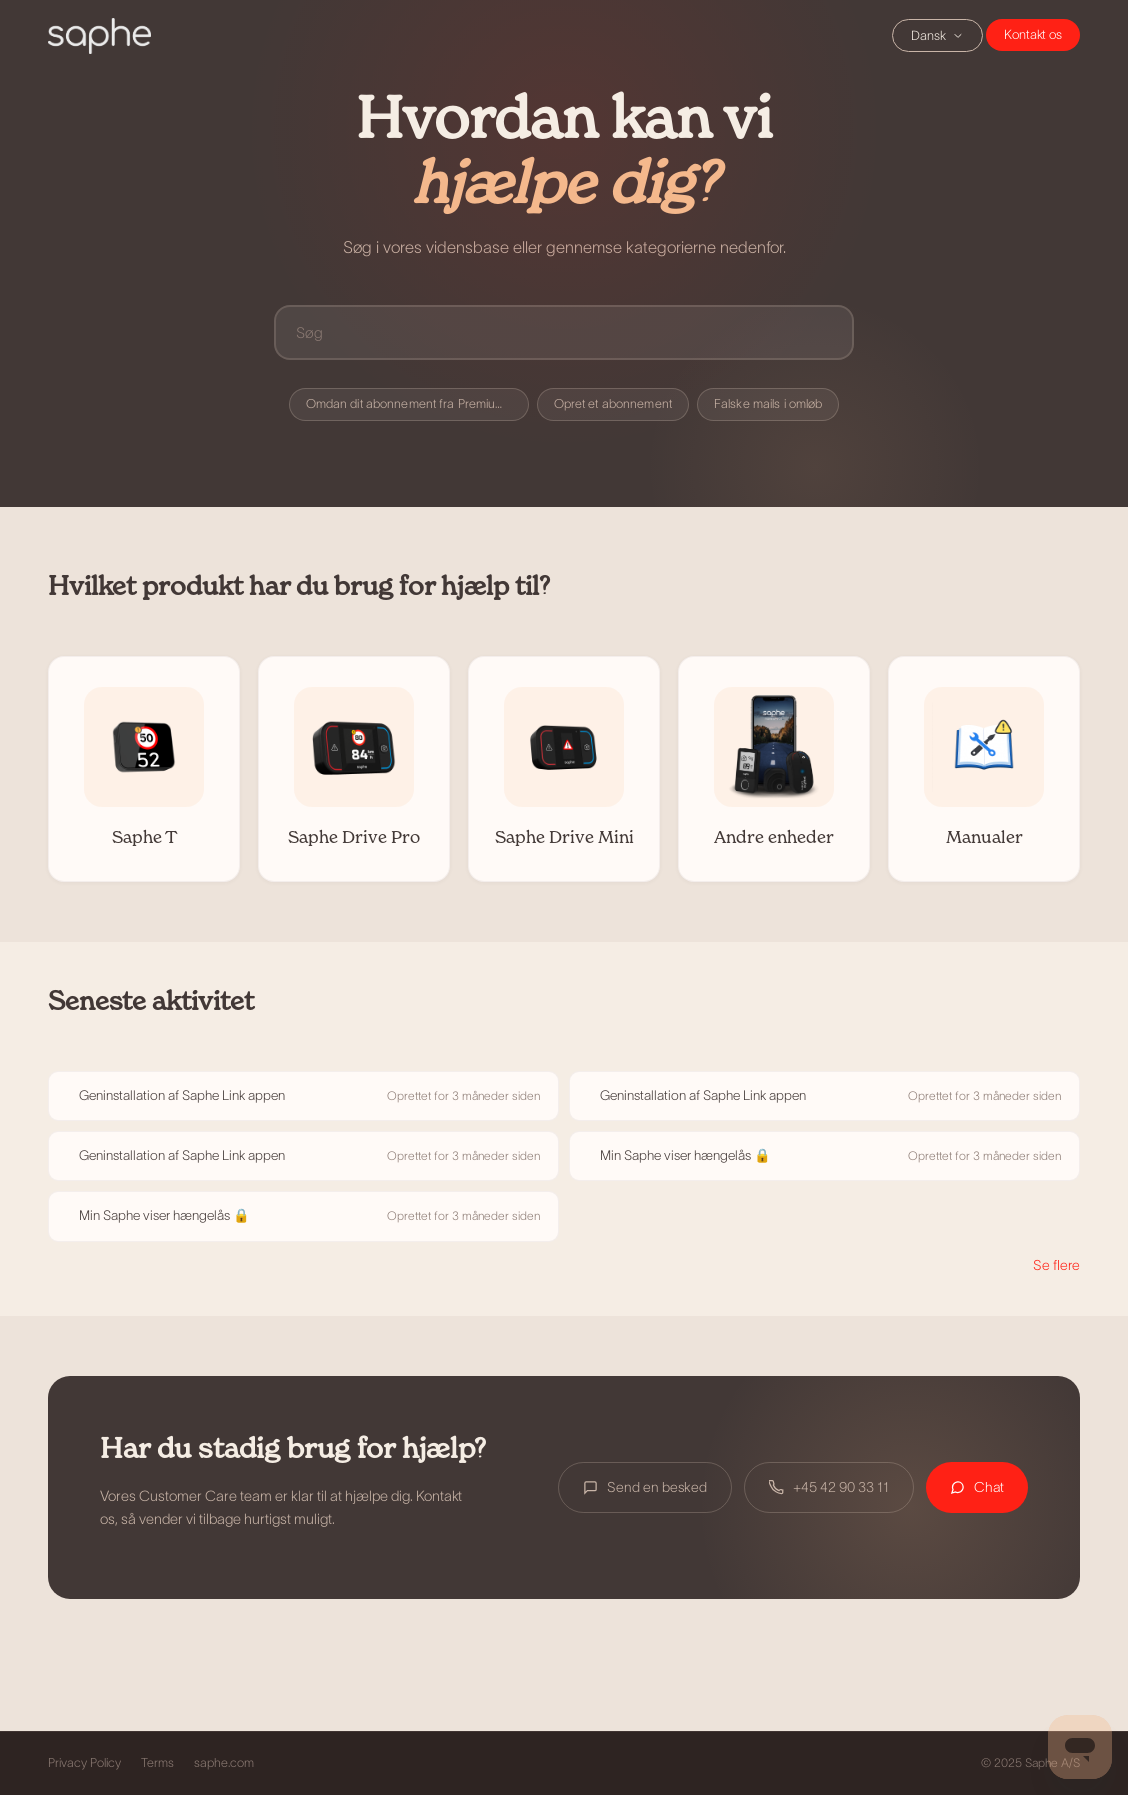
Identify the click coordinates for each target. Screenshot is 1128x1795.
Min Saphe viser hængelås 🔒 (685, 1155)
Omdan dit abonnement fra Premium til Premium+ (417, 404)
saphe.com (224, 1763)
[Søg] (564, 332)
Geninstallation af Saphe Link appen (182, 1095)
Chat (1033, 35)
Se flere (1056, 1265)
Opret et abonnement (613, 404)
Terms (157, 1763)
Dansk (937, 35)
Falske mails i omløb (768, 404)
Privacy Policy (84, 1763)
